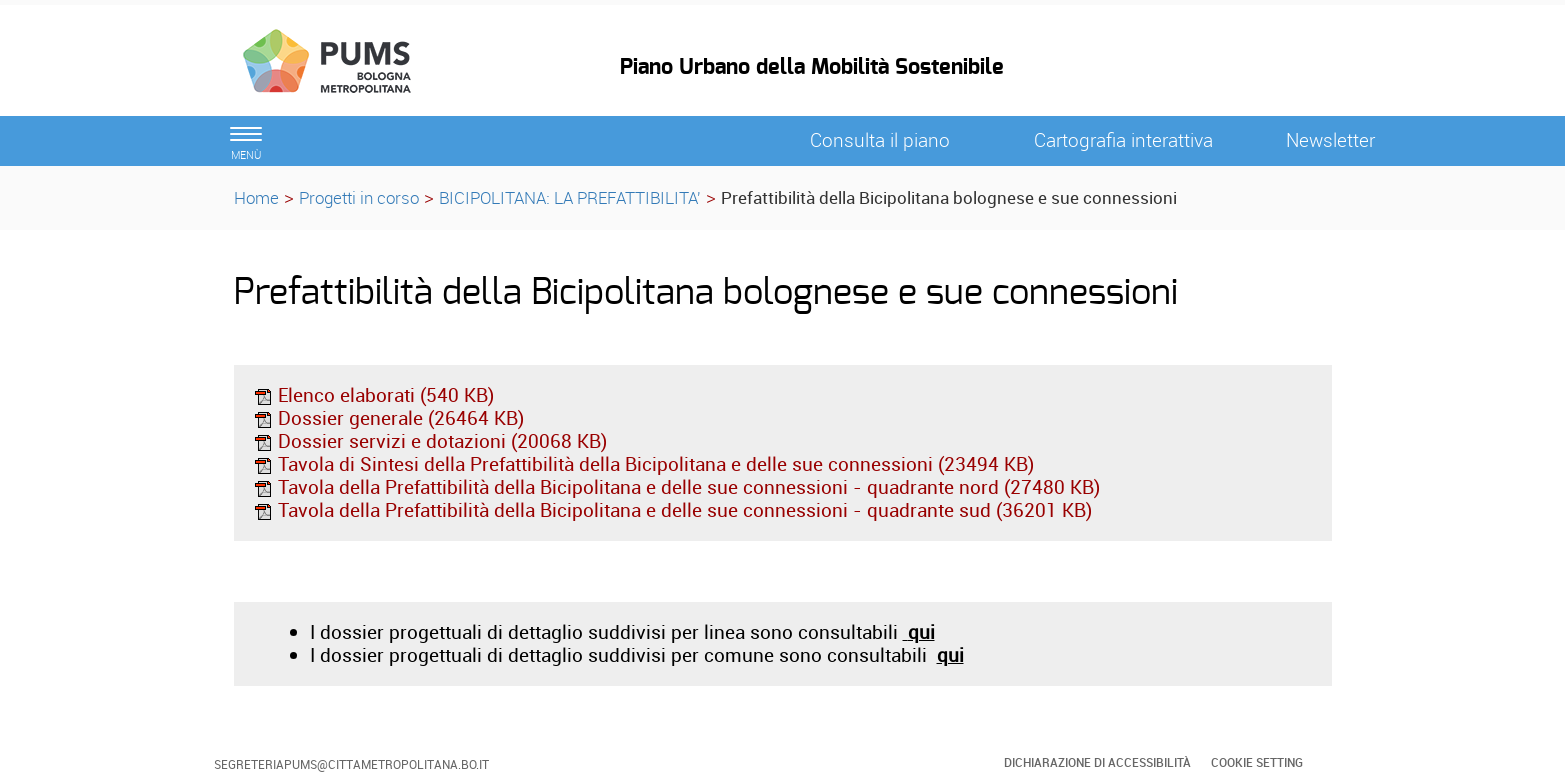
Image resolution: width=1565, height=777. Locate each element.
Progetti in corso (359, 197)
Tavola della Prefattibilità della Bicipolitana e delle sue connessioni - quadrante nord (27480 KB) (676, 487)
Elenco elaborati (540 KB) (373, 395)
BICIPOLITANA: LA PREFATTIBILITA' (570, 197)
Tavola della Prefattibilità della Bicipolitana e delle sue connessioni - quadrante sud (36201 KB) (672, 510)
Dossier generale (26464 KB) (388, 418)
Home (256, 197)
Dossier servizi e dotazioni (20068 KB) (430, 441)
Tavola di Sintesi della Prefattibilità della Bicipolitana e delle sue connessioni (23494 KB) (643, 464)
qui (950, 655)
